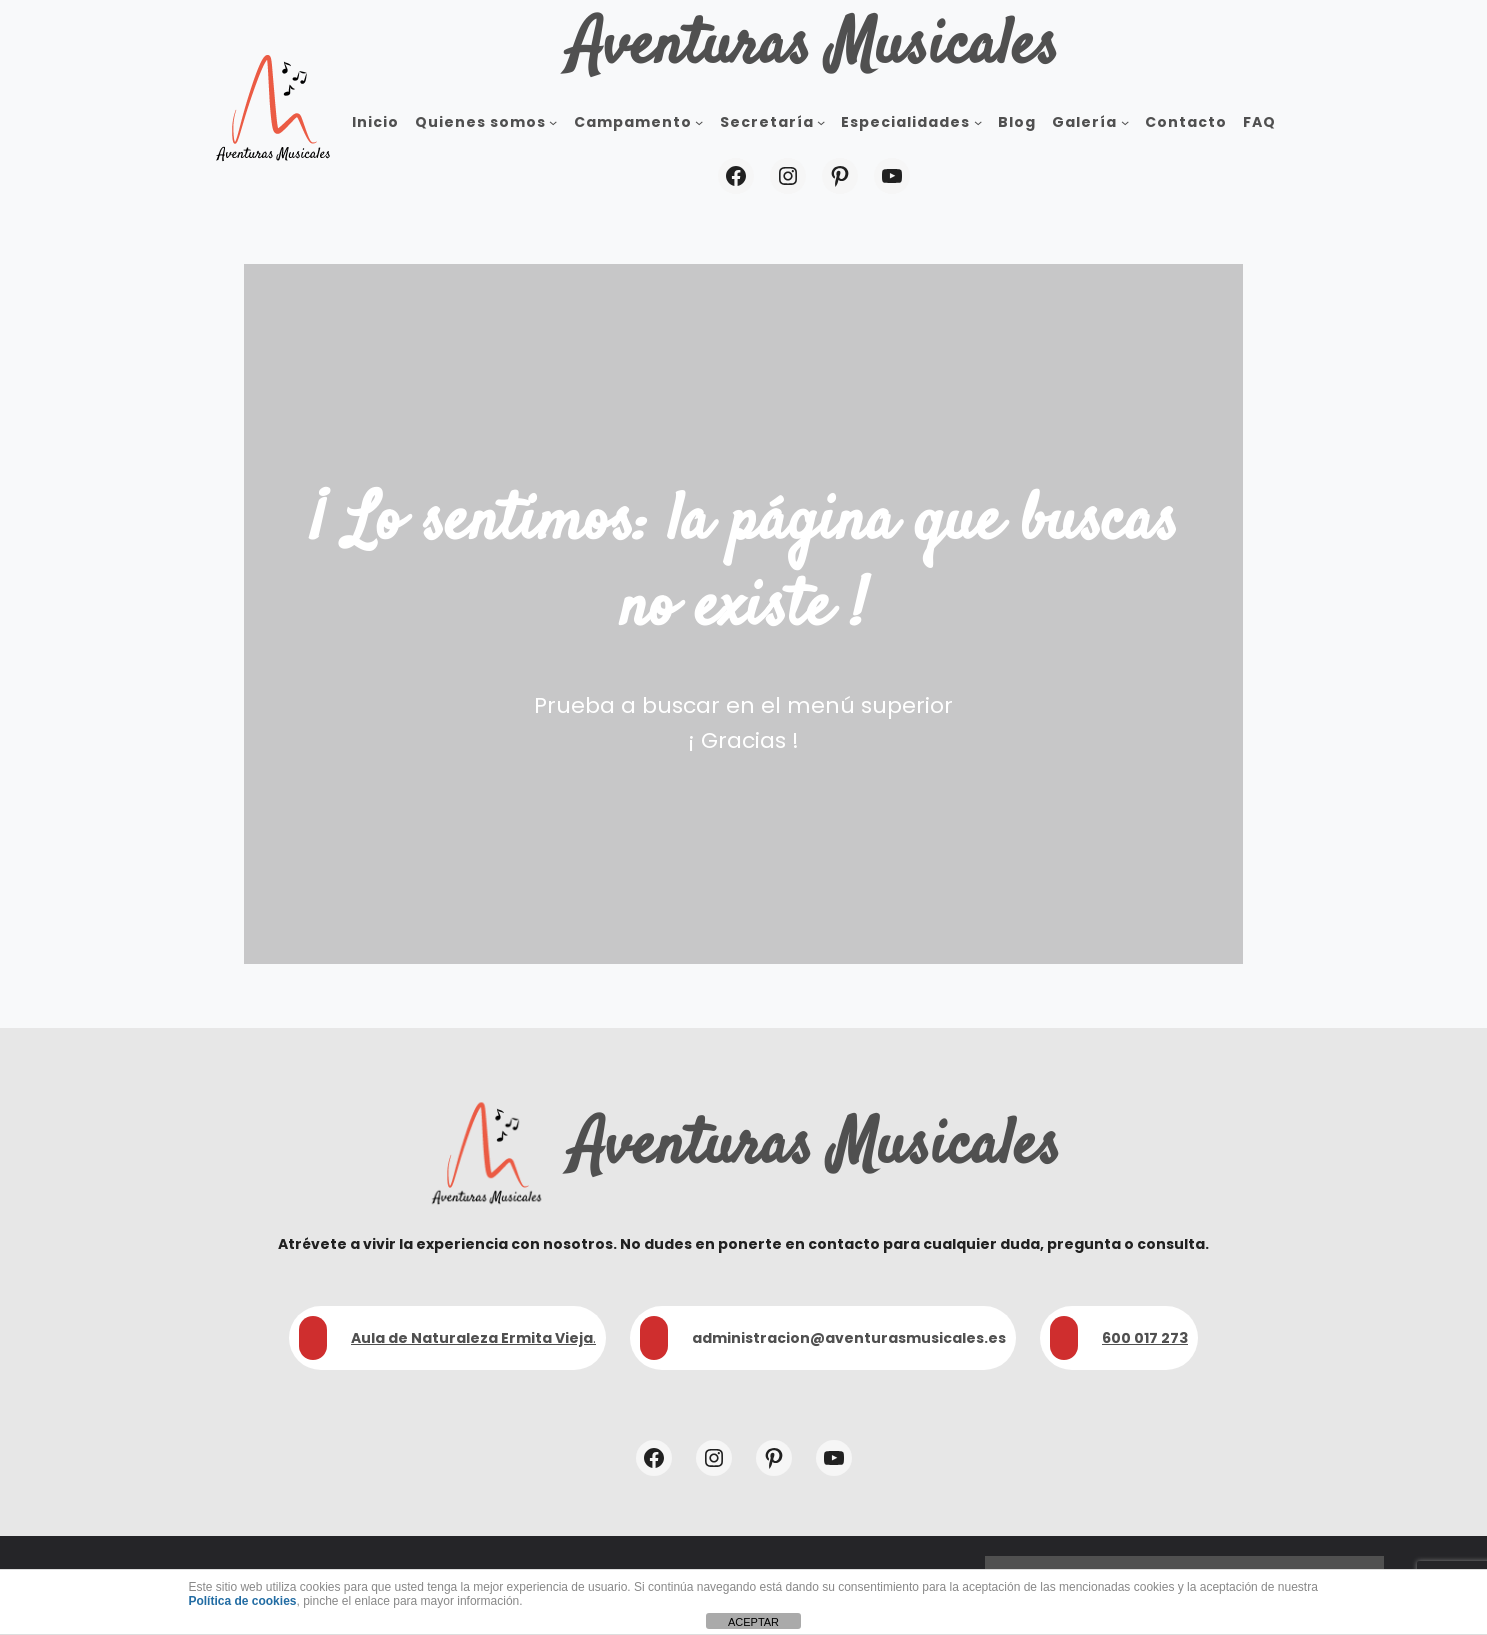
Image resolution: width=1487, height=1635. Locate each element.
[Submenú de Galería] (1125, 122)
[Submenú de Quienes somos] (553, 122)
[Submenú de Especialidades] (978, 122)
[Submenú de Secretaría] (821, 122)
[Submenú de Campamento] (699, 122)
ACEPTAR (753, 1622)
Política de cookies (242, 1601)
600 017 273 (1145, 1338)
